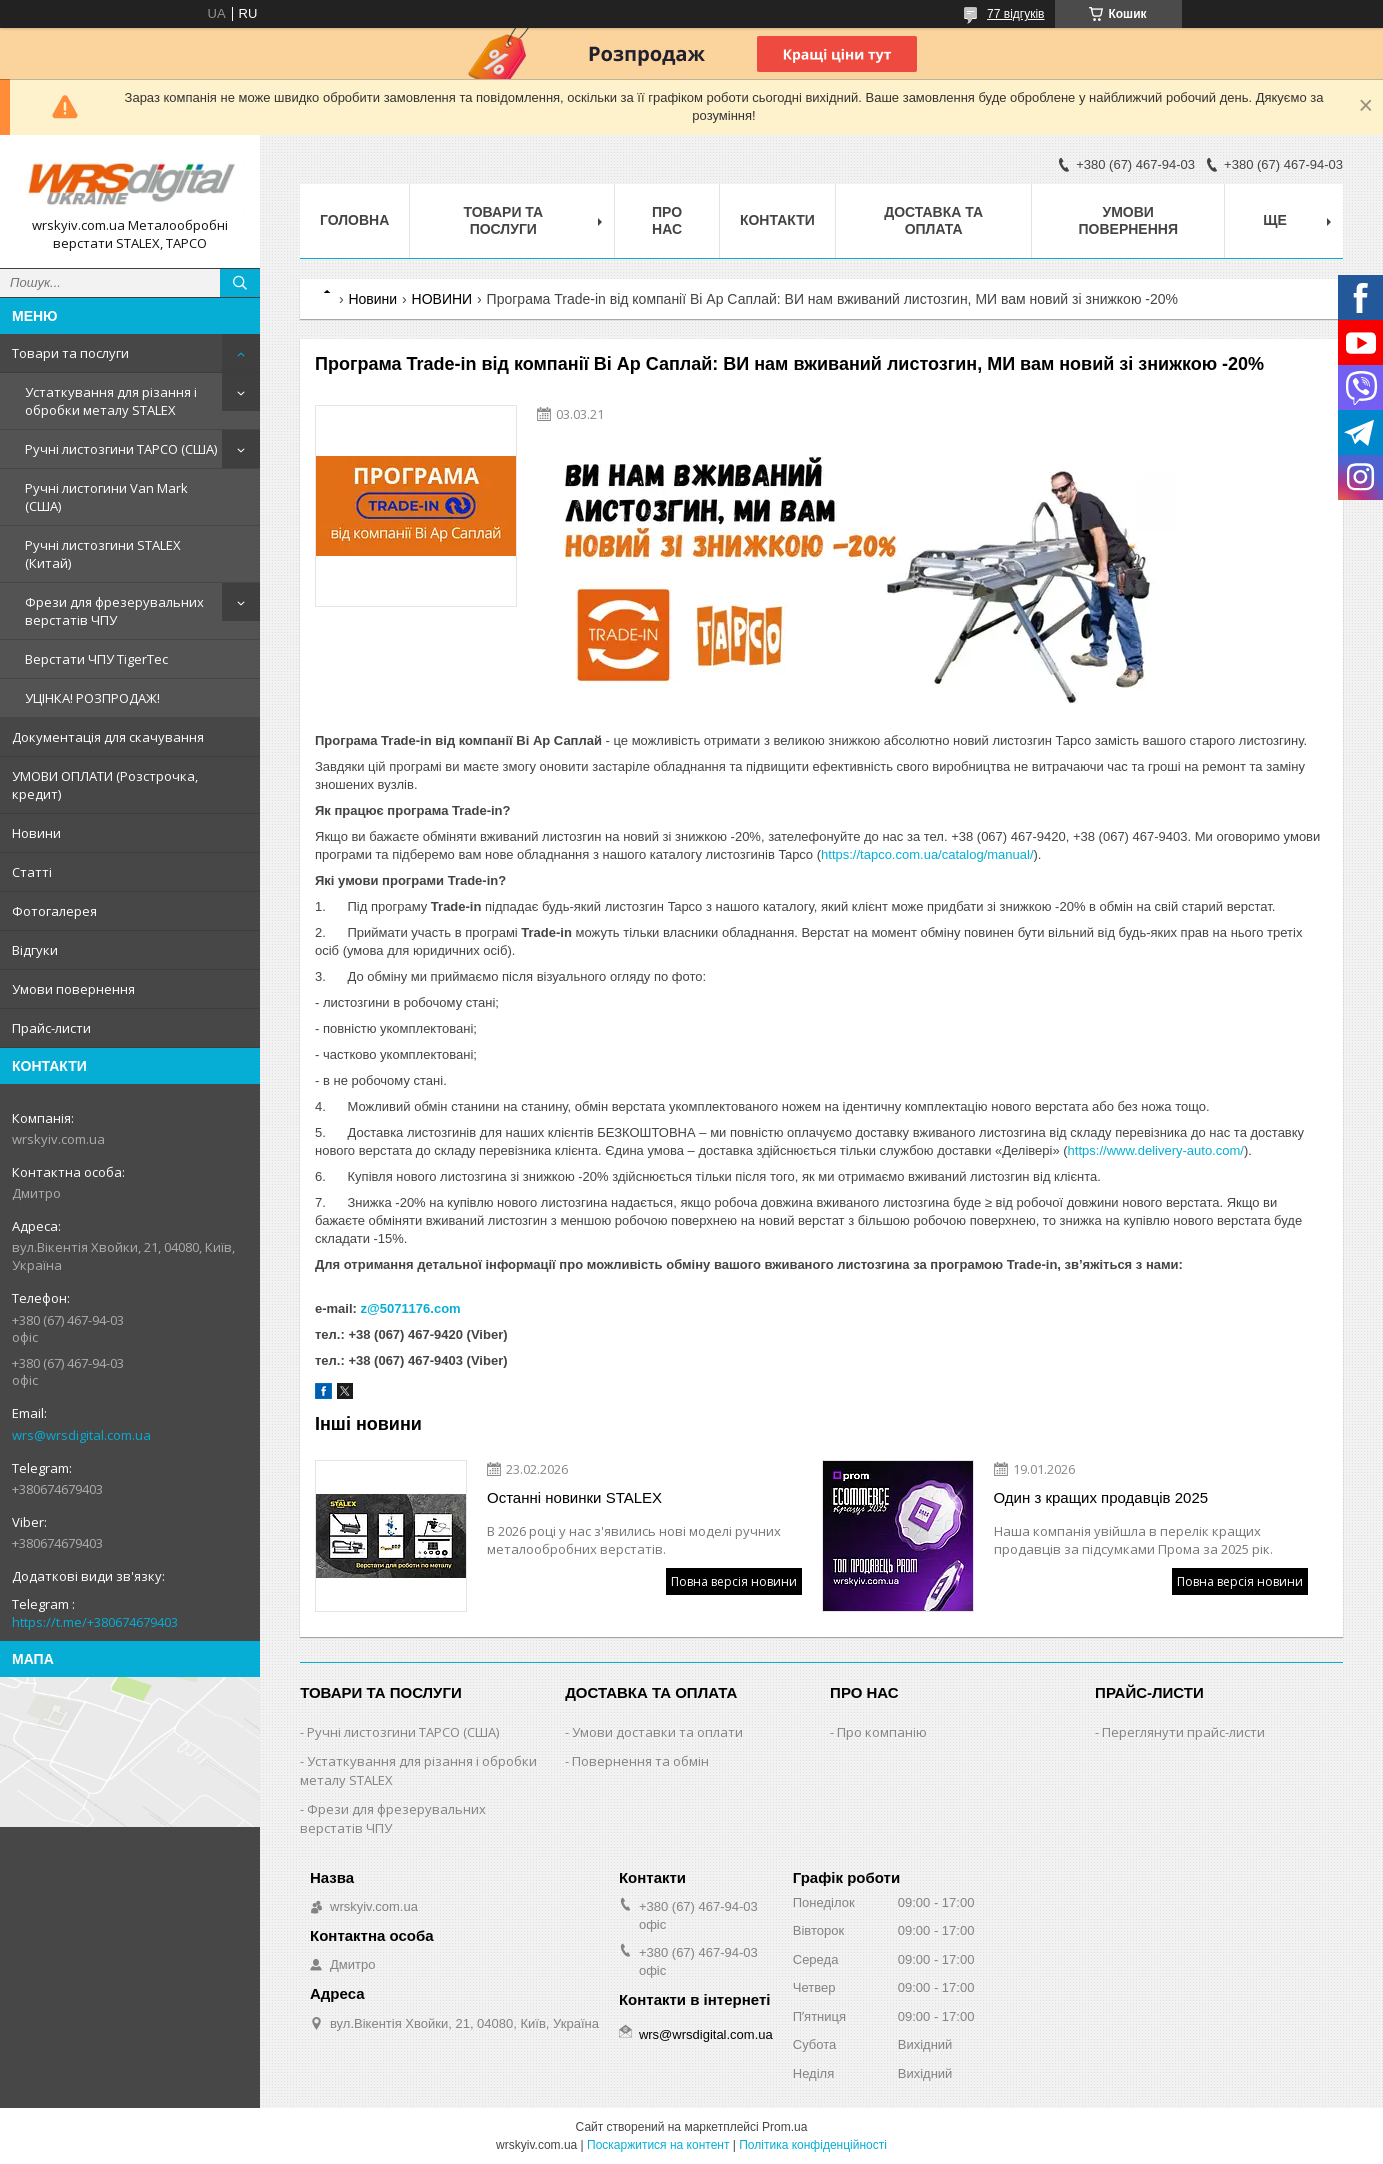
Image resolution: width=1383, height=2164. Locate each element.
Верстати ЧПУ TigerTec (96, 659)
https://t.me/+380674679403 (95, 1622)
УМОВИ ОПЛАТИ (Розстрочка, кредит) (105, 785)
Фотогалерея (54, 911)
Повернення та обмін (640, 1761)
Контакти (777, 220)
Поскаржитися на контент (658, 2145)
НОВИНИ (442, 299)
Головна (354, 220)
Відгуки (35, 950)
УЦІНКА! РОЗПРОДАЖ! (92, 698)
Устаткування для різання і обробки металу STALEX (111, 401)
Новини (36, 833)
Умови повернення (73, 989)
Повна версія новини (734, 1581)
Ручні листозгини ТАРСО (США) (121, 449)
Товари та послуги (70, 353)
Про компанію (882, 1732)
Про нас (667, 220)
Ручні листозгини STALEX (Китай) (103, 554)
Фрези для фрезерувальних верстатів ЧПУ (114, 611)
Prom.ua (784, 2127)
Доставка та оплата (933, 220)
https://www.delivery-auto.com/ (1156, 1150)
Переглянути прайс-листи (1183, 1732)
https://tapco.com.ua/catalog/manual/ (927, 854)
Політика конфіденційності (813, 2145)
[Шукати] (240, 283)
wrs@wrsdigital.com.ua (81, 1435)
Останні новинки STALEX (574, 1497)
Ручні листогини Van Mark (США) (106, 497)
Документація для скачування (108, 737)
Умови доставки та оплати (657, 1732)
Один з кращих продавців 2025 (1101, 1497)
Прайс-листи (51, 1028)
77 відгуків (1015, 14)
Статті (32, 872)
